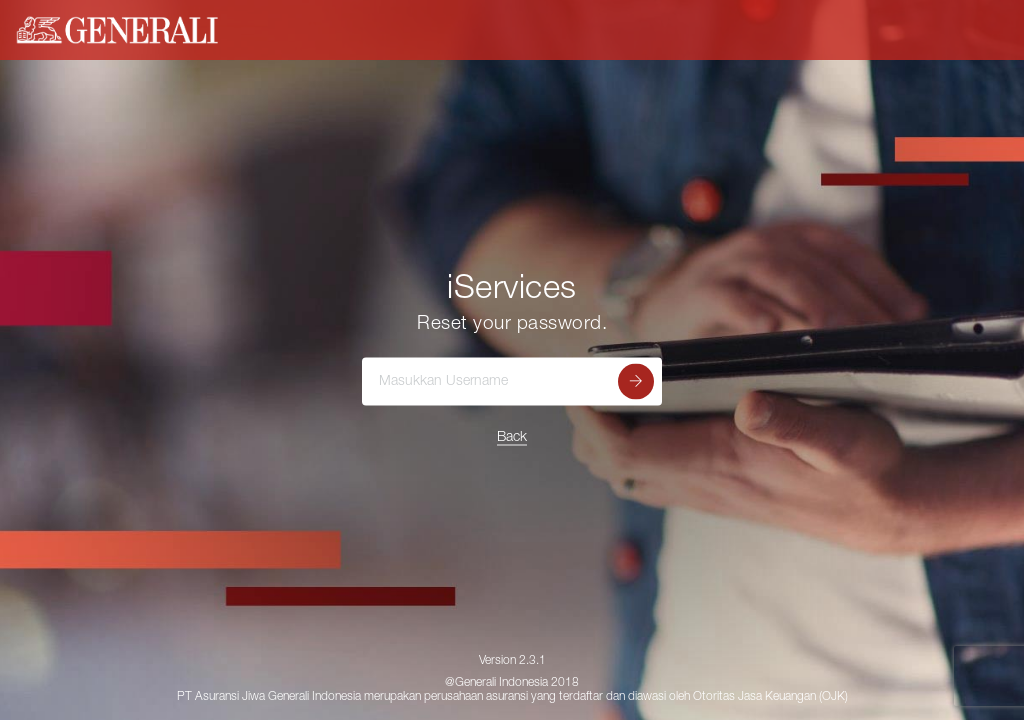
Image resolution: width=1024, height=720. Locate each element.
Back (512, 438)
